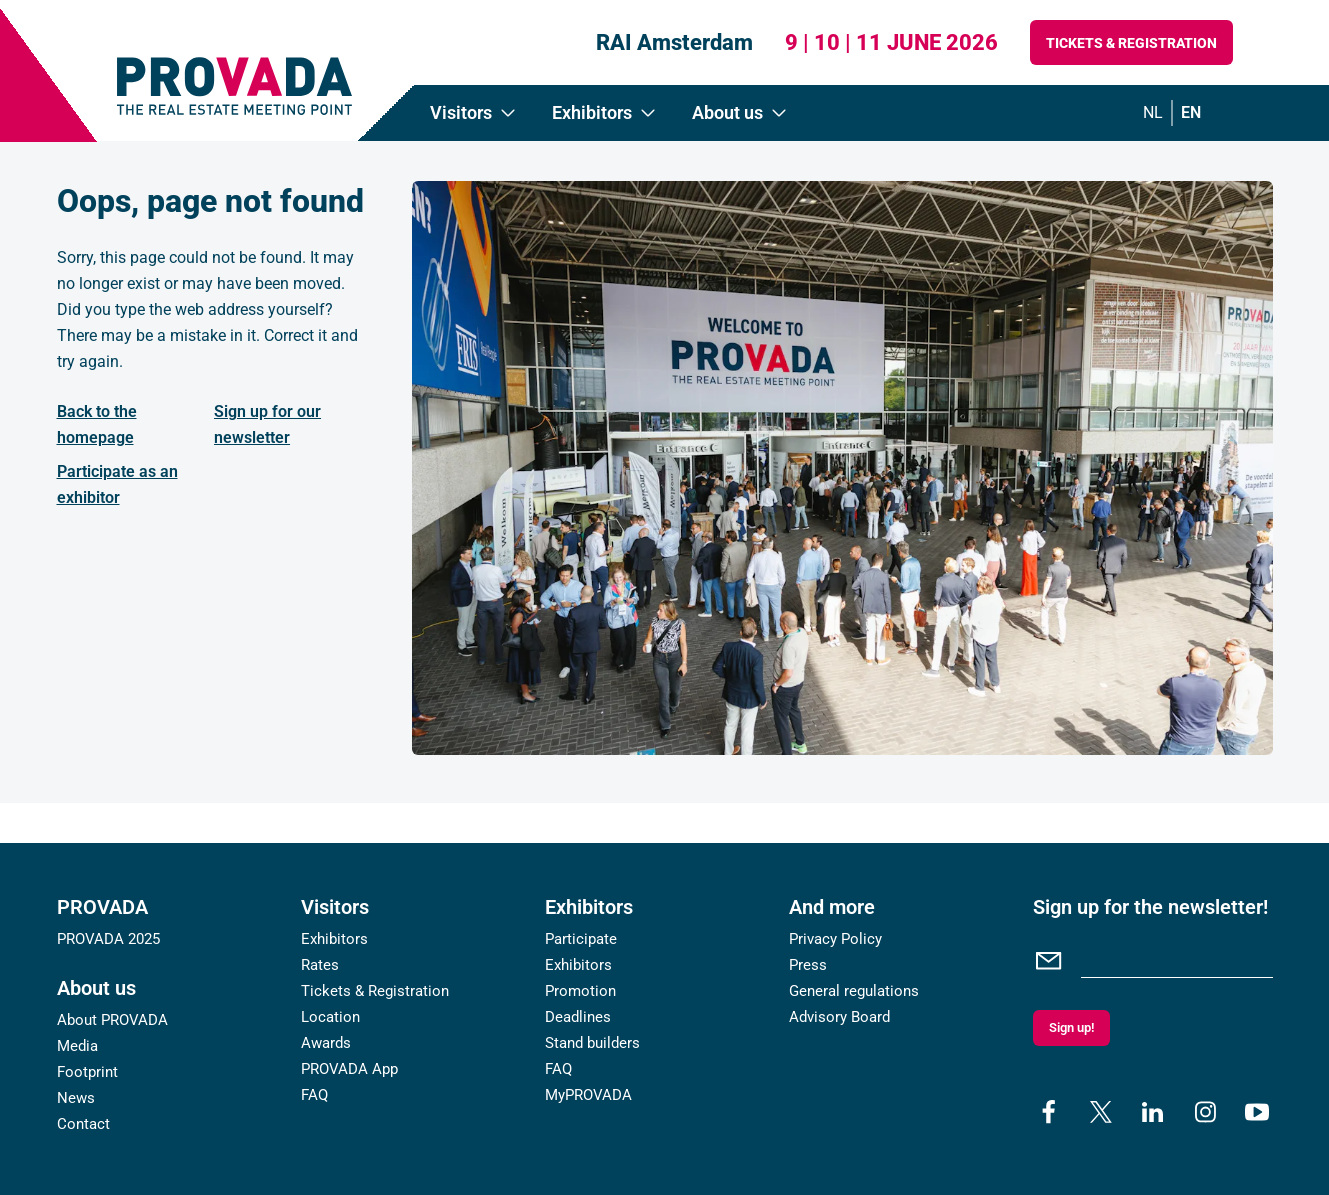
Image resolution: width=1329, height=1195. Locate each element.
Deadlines (578, 1017)
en (1191, 112)
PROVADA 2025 (108, 939)
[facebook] (1049, 1112)
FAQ (314, 1095)
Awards (326, 1043)
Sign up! (1071, 1027)
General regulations (854, 991)
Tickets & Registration (1131, 43)
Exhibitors (334, 939)
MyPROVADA (588, 1095)
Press (808, 965)
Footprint (87, 1072)
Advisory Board (839, 1017)
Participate (581, 939)
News (76, 1098)
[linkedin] (1153, 1112)
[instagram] (1205, 1112)
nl (1153, 112)
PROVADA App (349, 1069)
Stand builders (592, 1043)
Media (77, 1046)
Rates (320, 965)
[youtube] (1257, 1112)
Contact (83, 1124)
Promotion (580, 991)
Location (330, 1017)
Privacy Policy (835, 939)
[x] (1101, 1112)
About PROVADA (112, 1020)
